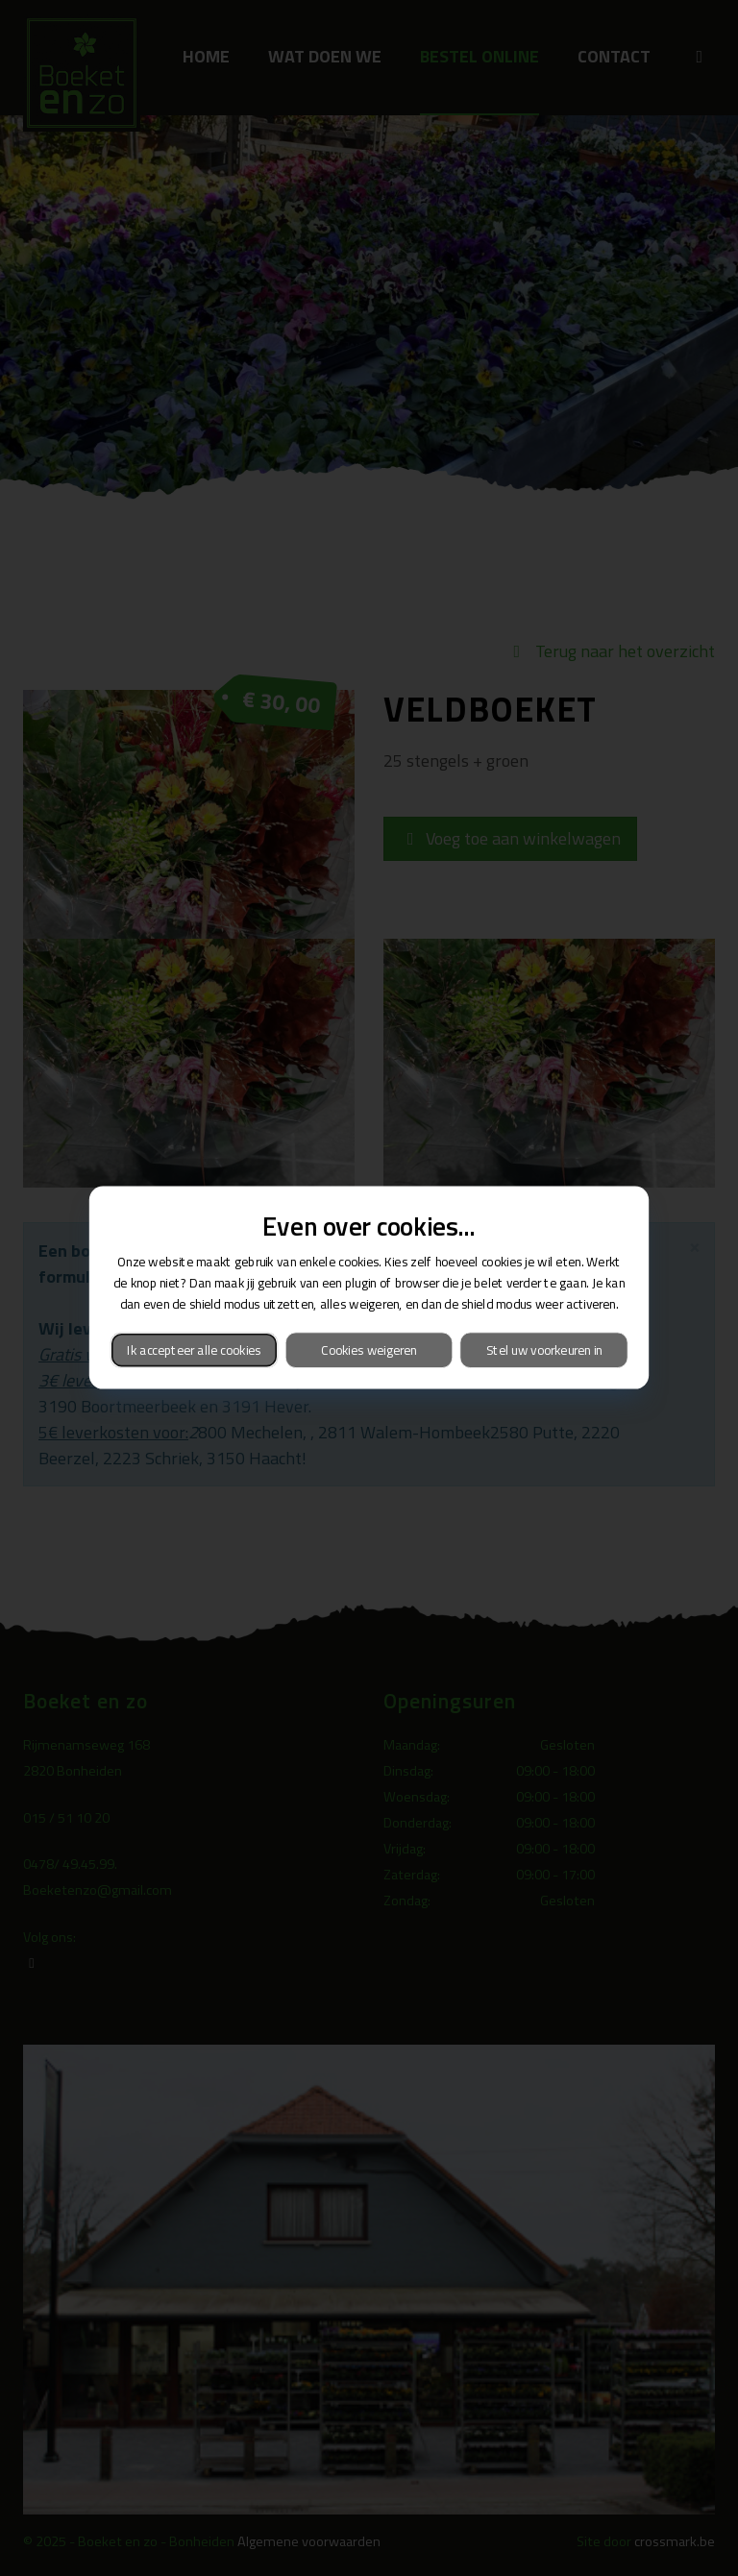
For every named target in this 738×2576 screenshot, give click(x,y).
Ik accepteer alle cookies (194, 1350)
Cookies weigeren (368, 1350)
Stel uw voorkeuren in (544, 1350)
